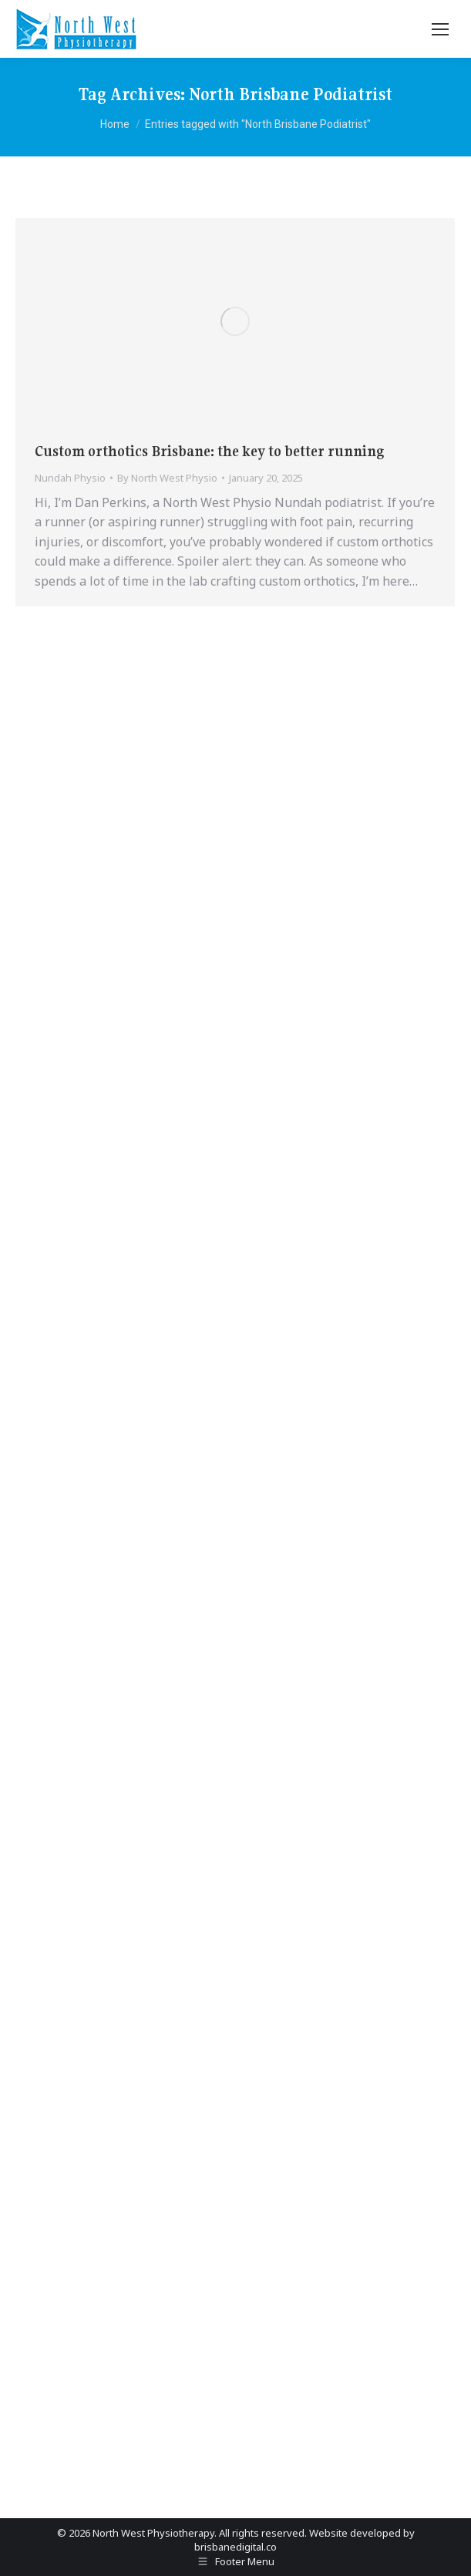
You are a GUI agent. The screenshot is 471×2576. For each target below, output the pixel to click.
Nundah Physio (70, 478)
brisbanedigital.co (235, 2547)
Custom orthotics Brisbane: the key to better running (210, 451)
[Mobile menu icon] (440, 29)
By (167, 478)
